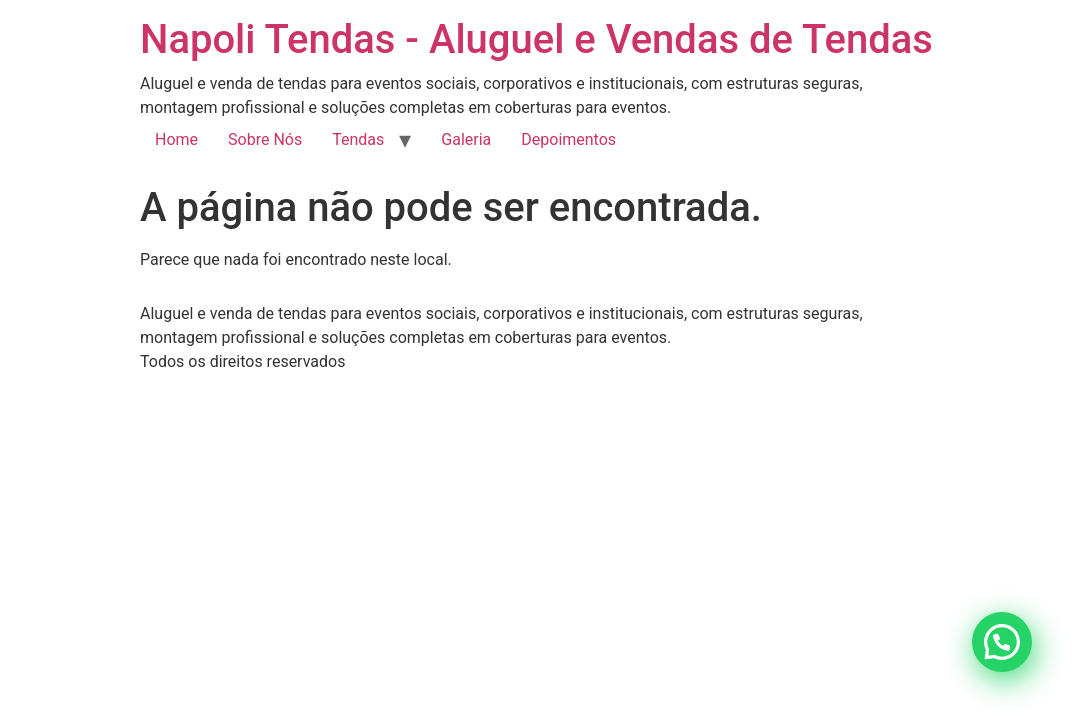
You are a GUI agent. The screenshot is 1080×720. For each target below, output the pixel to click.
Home (176, 139)
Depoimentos (568, 139)
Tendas (358, 139)
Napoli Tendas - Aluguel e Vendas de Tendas (536, 39)
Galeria (466, 139)
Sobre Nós (265, 139)
